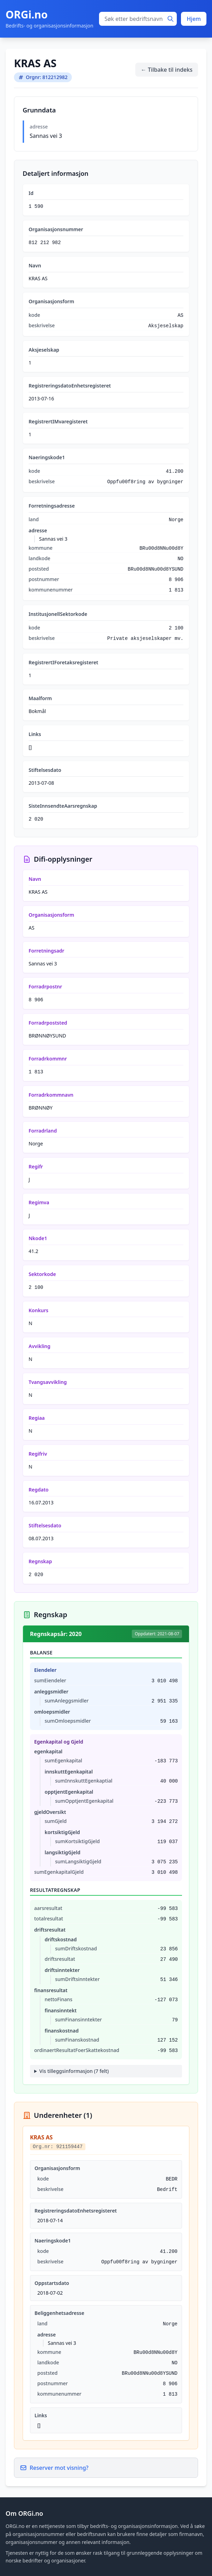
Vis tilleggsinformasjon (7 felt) (74, 2071)
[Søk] (170, 18)
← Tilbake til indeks (166, 69)
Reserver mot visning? (54, 2468)
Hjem (194, 19)
